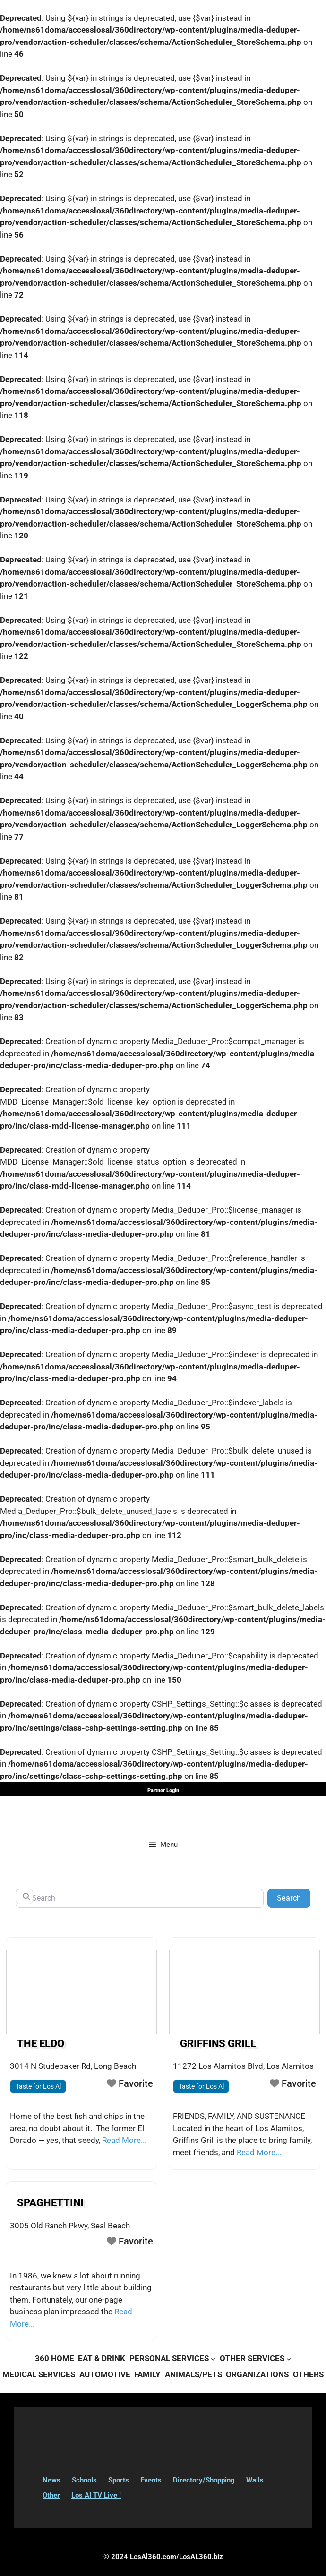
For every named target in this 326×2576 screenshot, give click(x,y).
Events (151, 2480)
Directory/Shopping (204, 2480)
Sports (118, 2480)
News (51, 2480)
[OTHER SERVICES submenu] (288, 2358)
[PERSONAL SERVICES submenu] (213, 2358)
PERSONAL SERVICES (169, 2358)
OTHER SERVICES (252, 2358)
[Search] (140, 1898)
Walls (255, 2480)
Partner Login (163, 1790)
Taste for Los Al (38, 2086)
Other (51, 2495)
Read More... (124, 2140)
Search (293, 1897)
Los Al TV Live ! (96, 2495)
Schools (84, 2480)
